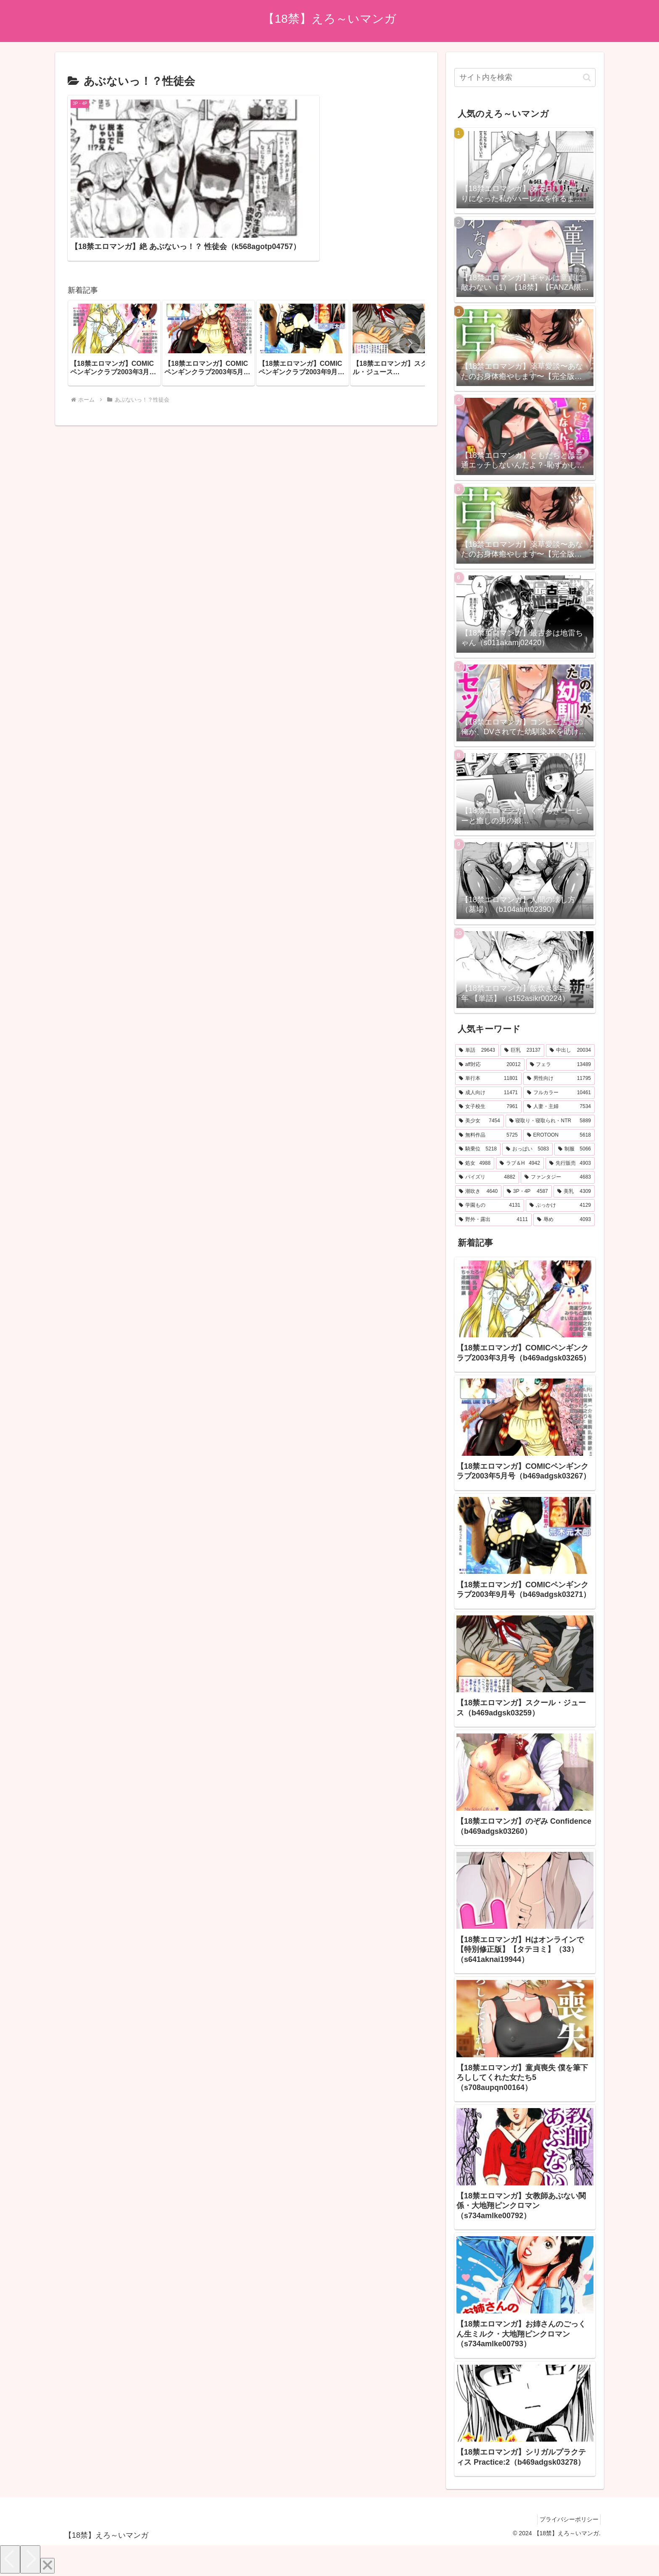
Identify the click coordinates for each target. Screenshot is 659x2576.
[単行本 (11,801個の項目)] (488, 1078)
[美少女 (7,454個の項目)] (479, 1121)
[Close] (47, 2565)
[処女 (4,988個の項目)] (474, 1163)
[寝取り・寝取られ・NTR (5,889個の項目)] (550, 1121)
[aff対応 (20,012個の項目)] (490, 1064)
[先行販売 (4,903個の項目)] (570, 1163)
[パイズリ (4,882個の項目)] (487, 1177)
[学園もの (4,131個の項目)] (489, 1205)
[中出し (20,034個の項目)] (570, 1050)
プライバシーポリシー (566, 2519)
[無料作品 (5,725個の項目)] (488, 1135)
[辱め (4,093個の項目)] (564, 1219)
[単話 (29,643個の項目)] (477, 1050)
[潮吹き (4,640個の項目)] (478, 1191)
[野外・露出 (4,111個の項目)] (493, 1219)
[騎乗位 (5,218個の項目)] (478, 1149)
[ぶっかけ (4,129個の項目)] (560, 1205)
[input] (525, 77)
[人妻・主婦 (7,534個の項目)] (559, 1106)
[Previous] (10, 2559)
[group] (114, 292)
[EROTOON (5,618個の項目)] (559, 1135)
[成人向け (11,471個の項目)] (488, 1093)
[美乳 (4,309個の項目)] (574, 1191)
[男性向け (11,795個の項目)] (559, 1078)
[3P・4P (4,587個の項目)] (527, 1191)
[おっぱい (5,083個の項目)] (527, 1149)
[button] (409, 292)
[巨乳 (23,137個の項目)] (522, 1050)
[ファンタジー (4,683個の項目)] (558, 1177)
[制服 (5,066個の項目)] (574, 1149)
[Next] (30, 2559)
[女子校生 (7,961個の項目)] (488, 1106)
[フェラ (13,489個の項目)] (560, 1064)
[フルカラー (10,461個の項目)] (559, 1093)
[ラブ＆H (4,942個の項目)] (520, 1163)
